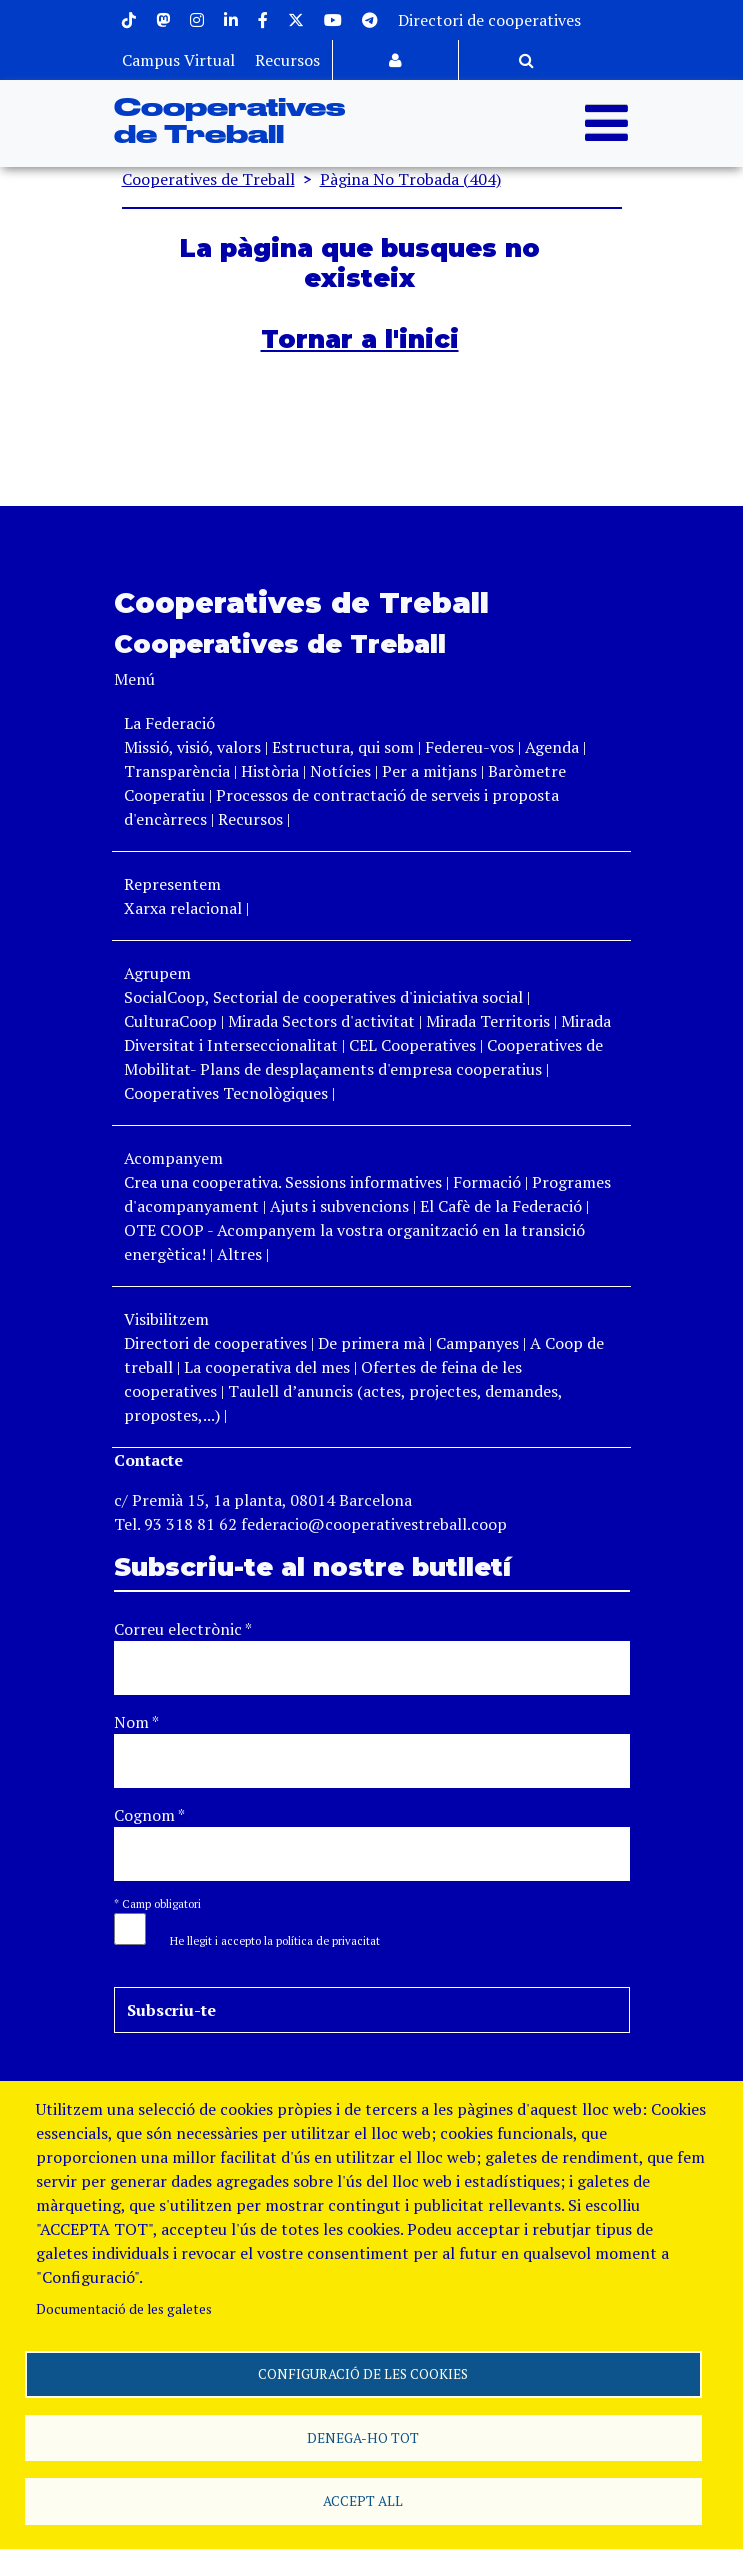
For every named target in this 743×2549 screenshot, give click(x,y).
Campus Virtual (178, 60)
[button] (265, 1939)
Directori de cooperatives (489, 20)
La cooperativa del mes (267, 1367)
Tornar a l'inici (360, 339)
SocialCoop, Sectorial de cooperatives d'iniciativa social (323, 997)
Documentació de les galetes (124, 2304)
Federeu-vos (469, 747)
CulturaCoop (170, 1021)
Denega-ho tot (363, 2435)
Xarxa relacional (183, 908)
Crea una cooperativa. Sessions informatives (283, 1182)
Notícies (342, 771)
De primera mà (371, 1343)
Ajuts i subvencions (339, 1206)
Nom (136, 1722)
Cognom (149, 1815)
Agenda (554, 747)
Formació (487, 1182)
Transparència (177, 771)
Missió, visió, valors (192, 747)
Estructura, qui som (343, 747)
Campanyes (477, 1343)
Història (270, 771)
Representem (172, 884)
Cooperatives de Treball (208, 179)
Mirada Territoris (488, 1021)
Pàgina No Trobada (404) (410, 179)
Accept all (363, 2500)
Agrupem (157, 973)
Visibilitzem (166, 1319)
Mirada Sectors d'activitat (321, 1021)
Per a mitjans (429, 771)
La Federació (169, 723)
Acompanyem (173, 1158)
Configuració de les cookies (363, 2370)
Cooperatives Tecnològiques (226, 1093)
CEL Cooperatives (412, 1045)
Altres (239, 1254)
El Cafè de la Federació (501, 1206)
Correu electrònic (183, 1629)
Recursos (287, 60)
